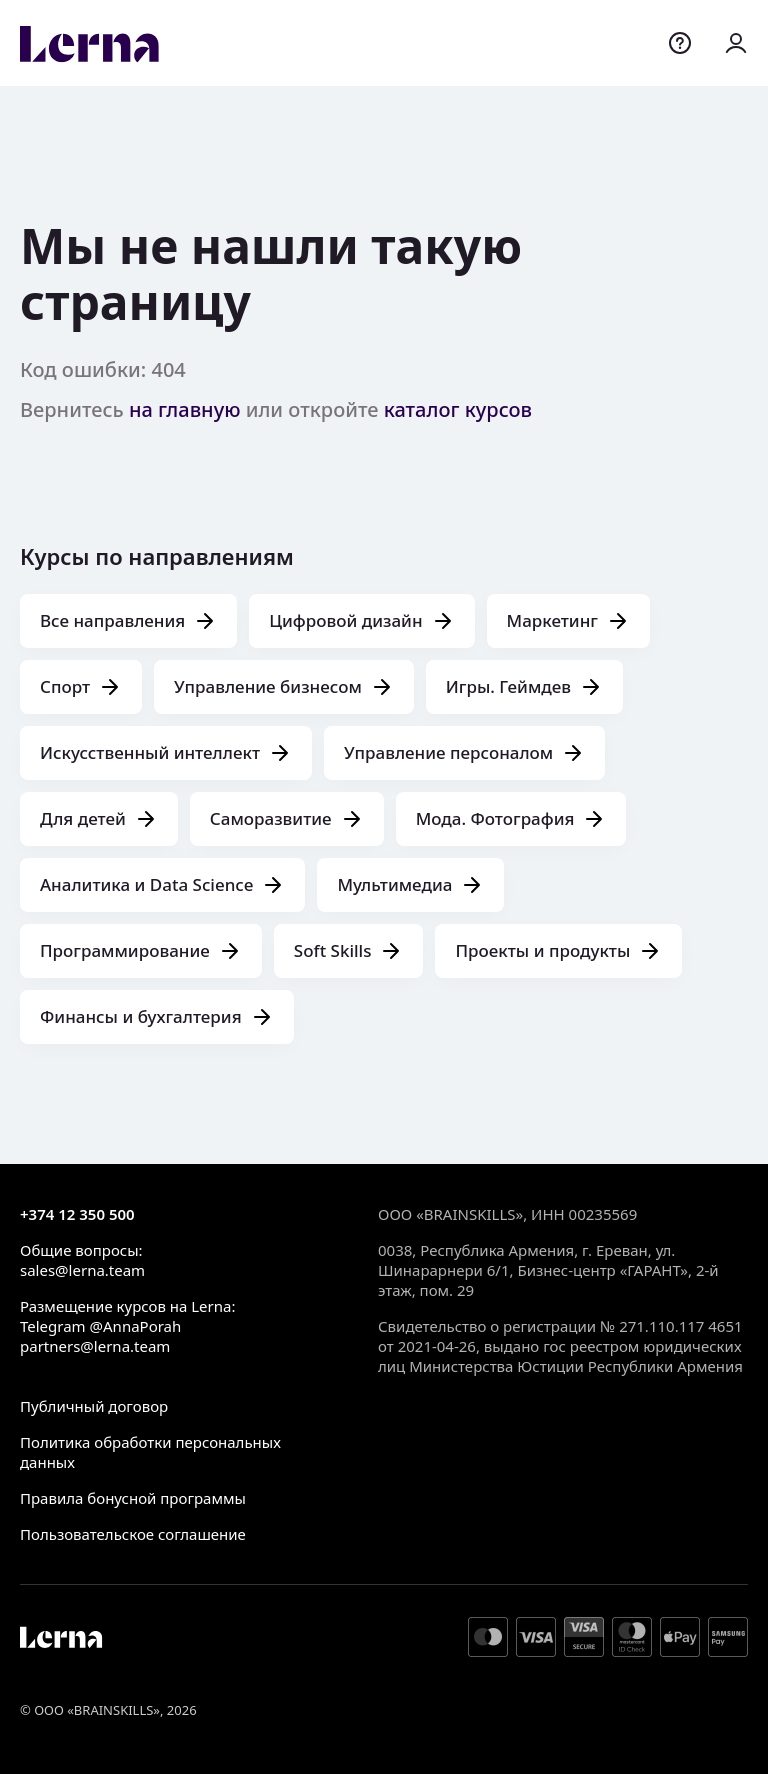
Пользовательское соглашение (133, 1534)
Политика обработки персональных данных (150, 1452)
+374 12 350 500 (77, 1214)
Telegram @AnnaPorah (100, 1326)
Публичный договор (94, 1406)
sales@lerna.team (82, 1270)
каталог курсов (458, 409)
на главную (185, 409)
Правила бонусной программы (133, 1498)
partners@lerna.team (95, 1346)
